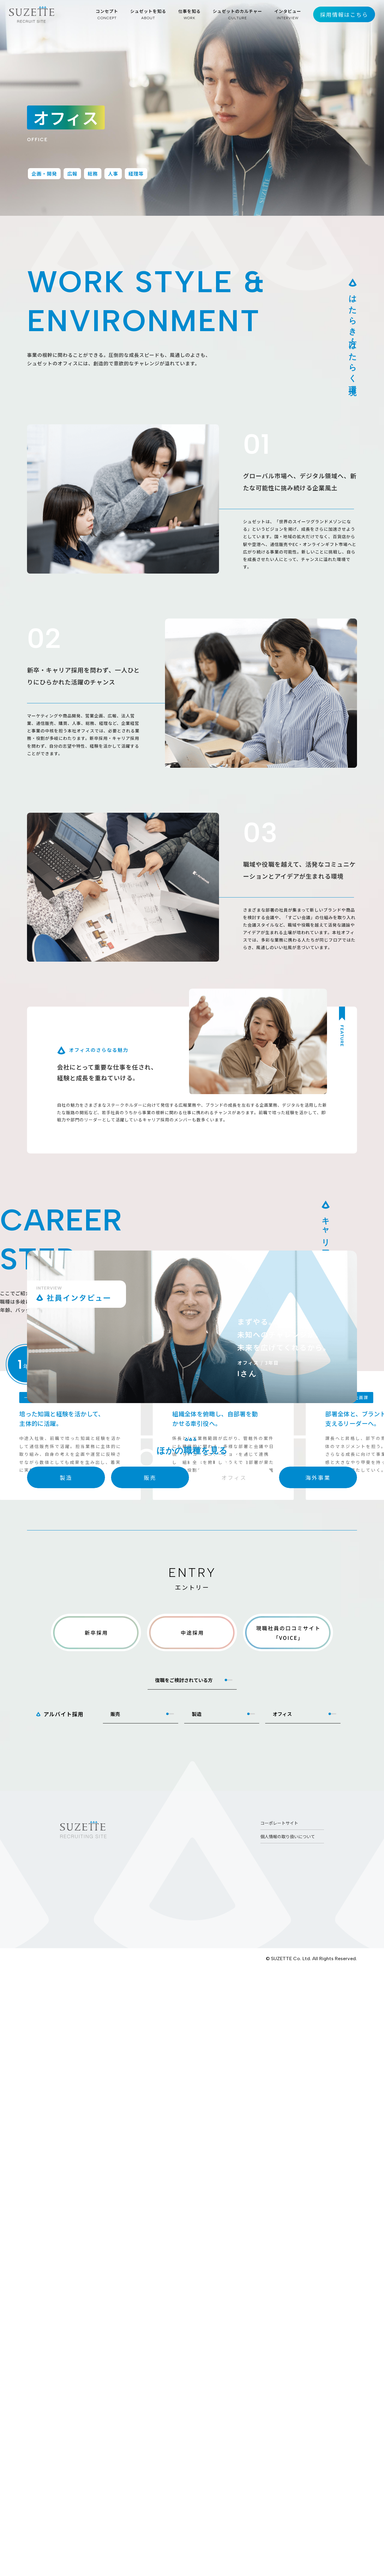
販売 (115, 2322)
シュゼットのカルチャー (237, 14)
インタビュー (287, 14)
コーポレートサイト (279, 2431)
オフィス (282, 2322)
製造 (196, 2322)
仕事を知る (189, 14)
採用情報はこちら (344, 14)
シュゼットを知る (148, 14)
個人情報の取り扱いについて (287, 2445)
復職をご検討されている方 (184, 2288)
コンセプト (107, 14)
